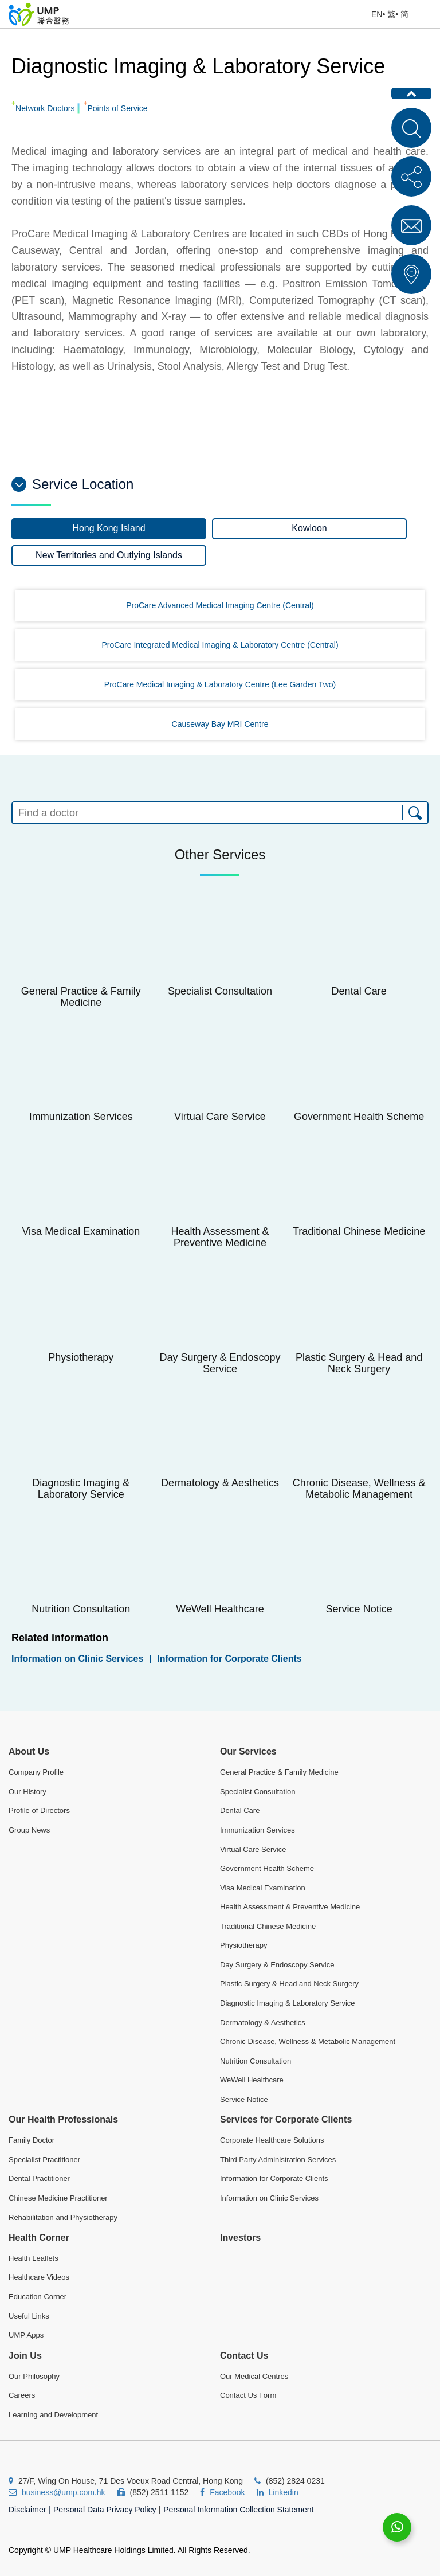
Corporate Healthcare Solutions (272, 2140)
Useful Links (29, 2316)
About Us (29, 1751)
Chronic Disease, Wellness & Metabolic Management (307, 2041)
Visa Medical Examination (262, 1888)
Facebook (227, 2492)
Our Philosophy (34, 2376)
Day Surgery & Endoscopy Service (277, 1964)
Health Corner (39, 2237)
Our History (27, 1791)
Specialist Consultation (258, 1791)
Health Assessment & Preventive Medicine (290, 1906)
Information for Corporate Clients (229, 1658)
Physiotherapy (243, 1945)
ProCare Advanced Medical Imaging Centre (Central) (220, 605)
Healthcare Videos (39, 2277)
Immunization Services (257, 1830)
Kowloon (309, 528)
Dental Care (240, 1810)
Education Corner (37, 2296)
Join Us (25, 2355)
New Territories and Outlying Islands (109, 555)
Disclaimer (29, 2509)
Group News (29, 1830)
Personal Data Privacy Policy (104, 2509)
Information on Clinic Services (77, 1658)
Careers (22, 2395)
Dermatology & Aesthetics (262, 2022)
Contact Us (244, 2355)
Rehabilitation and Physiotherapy (63, 2217)
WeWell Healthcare (252, 2080)
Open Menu (425, 14)
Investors (240, 2237)
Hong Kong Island (108, 528)
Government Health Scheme (267, 1868)
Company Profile (36, 1772)
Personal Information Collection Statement (238, 2509)
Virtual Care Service (253, 1849)
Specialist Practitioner (44, 2159)
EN (376, 14)
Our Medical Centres (254, 2376)
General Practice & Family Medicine (279, 1772)
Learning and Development (53, 2414)
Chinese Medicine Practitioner (58, 2198)
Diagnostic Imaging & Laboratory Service (287, 2003)
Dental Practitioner (39, 2178)
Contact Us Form (248, 2395)
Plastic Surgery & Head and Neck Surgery (289, 1983)
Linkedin (283, 2492)
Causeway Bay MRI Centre (220, 724)
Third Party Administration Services (278, 2159)
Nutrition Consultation (255, 2061)
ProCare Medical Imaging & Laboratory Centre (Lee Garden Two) (220, 684)
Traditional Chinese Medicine (268, 1926)
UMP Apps (26, 2335)
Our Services (248, 1751)
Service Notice (244, 2099)
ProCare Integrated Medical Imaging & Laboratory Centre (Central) (219, 644)
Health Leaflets (33, 2258)
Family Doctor (31, 2140)
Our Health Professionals (63, 2119)
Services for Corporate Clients (286, 2119)
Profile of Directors (39, 1810)
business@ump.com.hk (63, 2492)
